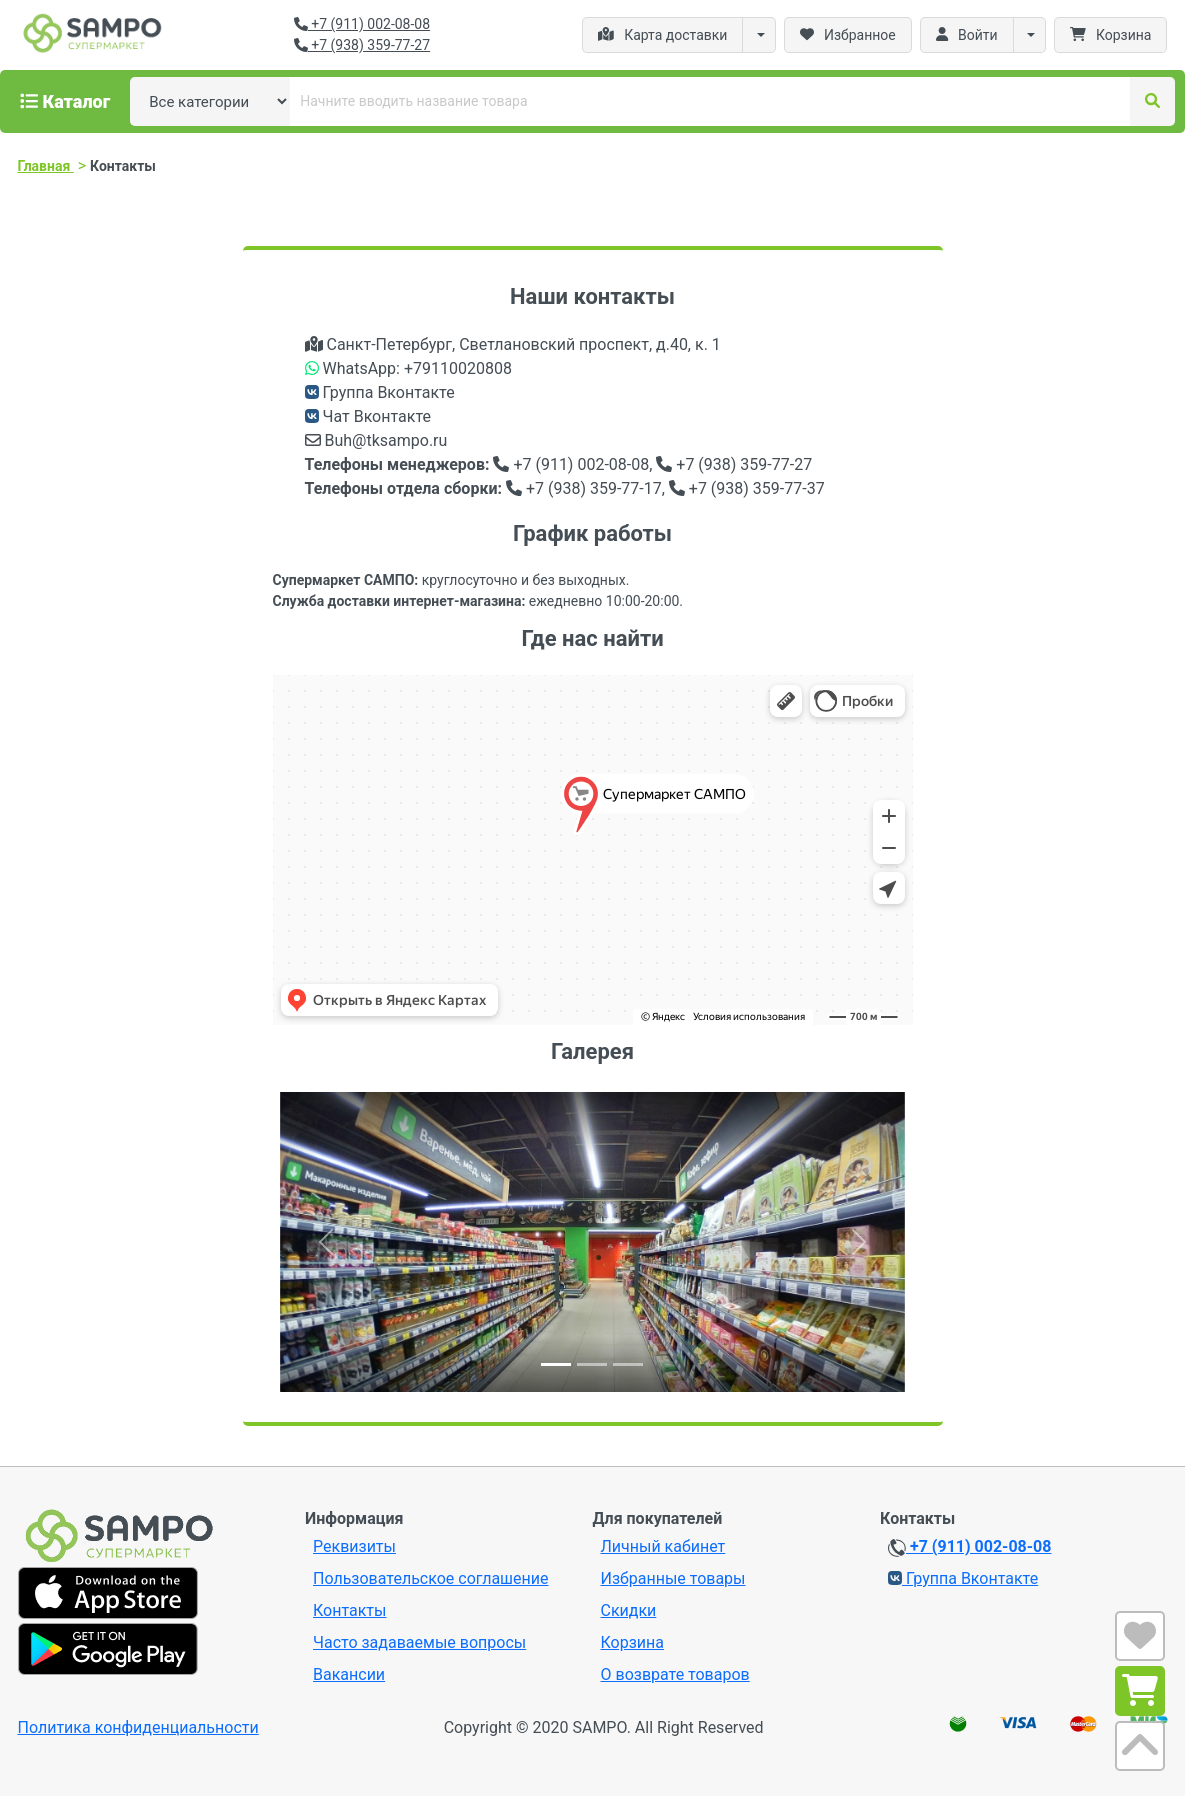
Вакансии (349, 1674)
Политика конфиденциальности (138, 1727)
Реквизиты (354, 1546)
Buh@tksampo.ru (376, 440)
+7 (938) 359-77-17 (584, 488)
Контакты (349, 1610)
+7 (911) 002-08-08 (362, 24)
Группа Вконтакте (380, 392)
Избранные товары (673, 1578)
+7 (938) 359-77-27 (362, 45)
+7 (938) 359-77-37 (747, 488)
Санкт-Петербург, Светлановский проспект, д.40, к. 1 (513, 344)
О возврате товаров (675, 1674)
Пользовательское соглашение (431, 1578)
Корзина (632, 1642)
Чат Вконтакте (370, 416)
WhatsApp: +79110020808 (408, 368)
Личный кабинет (663, 1546)
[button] (327, 1242)
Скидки (629, 1610)
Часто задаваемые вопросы (419, 1642)
